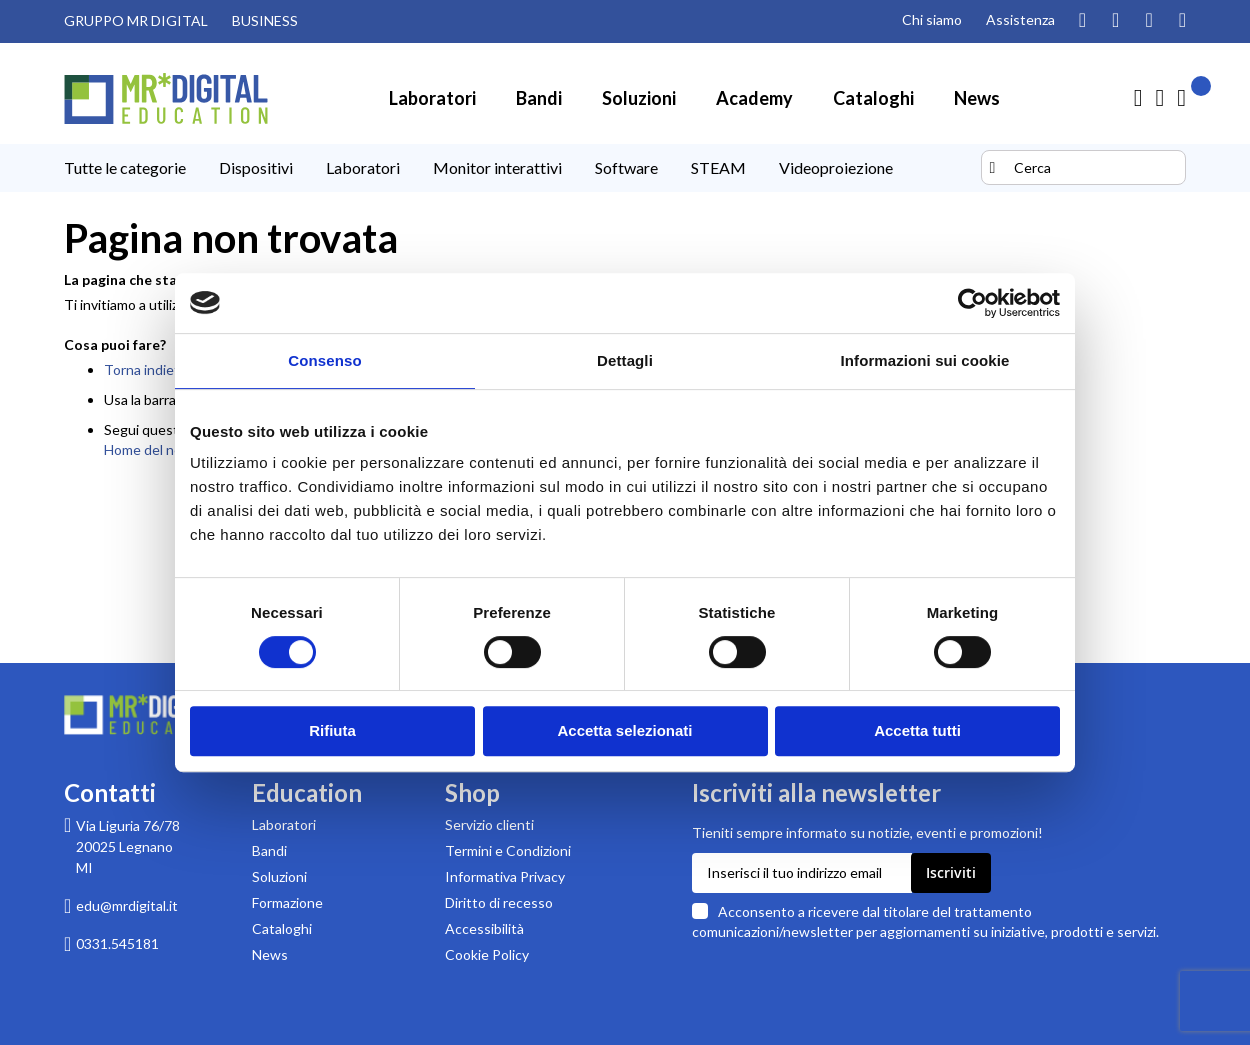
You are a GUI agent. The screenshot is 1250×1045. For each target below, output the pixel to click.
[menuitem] (432, 98)
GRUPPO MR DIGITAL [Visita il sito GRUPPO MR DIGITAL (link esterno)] (136, 20)
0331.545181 (117, 943)
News (270, 954)
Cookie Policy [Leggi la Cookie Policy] (487, 954)
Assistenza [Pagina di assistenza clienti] (1020, 19)
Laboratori (284, 824)
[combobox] (1083, 167)
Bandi (269, 850)
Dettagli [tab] (625, 360)
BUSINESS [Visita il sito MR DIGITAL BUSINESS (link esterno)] (265, 20)
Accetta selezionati (624, 730)
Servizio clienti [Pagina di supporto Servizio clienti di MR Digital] (489, 824)
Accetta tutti (917, 730)
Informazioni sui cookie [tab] (925, 360)
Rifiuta (332, 730)
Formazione (287, 902)
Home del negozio (159, 449)
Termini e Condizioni (508, 850)
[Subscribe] (951, 873)
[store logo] (166, 98)
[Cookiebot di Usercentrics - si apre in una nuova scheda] (972, 303)
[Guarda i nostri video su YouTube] (1115, 21)
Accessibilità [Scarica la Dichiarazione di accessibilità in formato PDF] (484, 928)
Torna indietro (148, 369)
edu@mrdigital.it (127, 905)
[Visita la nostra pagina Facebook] (1148, 21)
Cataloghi (282, 928)
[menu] (520, 168)
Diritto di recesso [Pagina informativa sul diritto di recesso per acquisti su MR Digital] (499, 902)
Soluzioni (279, 876)
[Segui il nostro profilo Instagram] (1082, 21)
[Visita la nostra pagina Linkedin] (1182, 21)
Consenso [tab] (324, 360)
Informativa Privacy (505, 876)
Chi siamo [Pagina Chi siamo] (932, 19)
